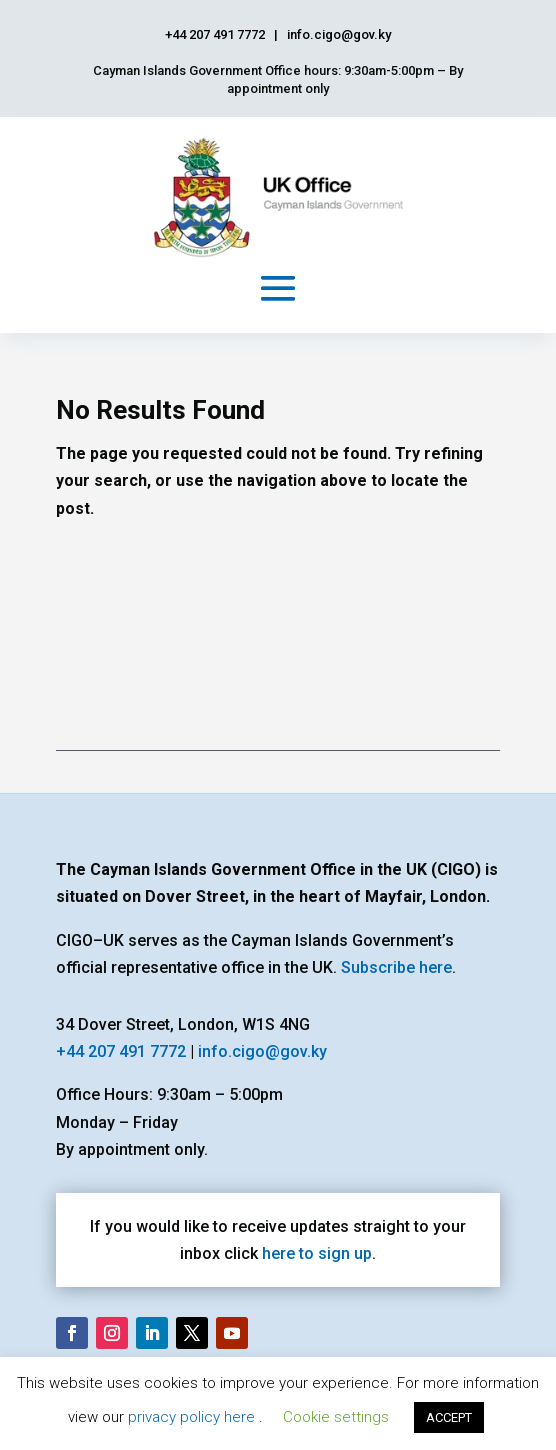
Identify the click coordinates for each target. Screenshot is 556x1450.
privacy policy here (193, 1417)
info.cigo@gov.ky (262, 1051)
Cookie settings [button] (336, 1417)
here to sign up (317, 1253)
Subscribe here (396, 967)
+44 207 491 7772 (121, 1051)
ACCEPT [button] (449, 1417)
